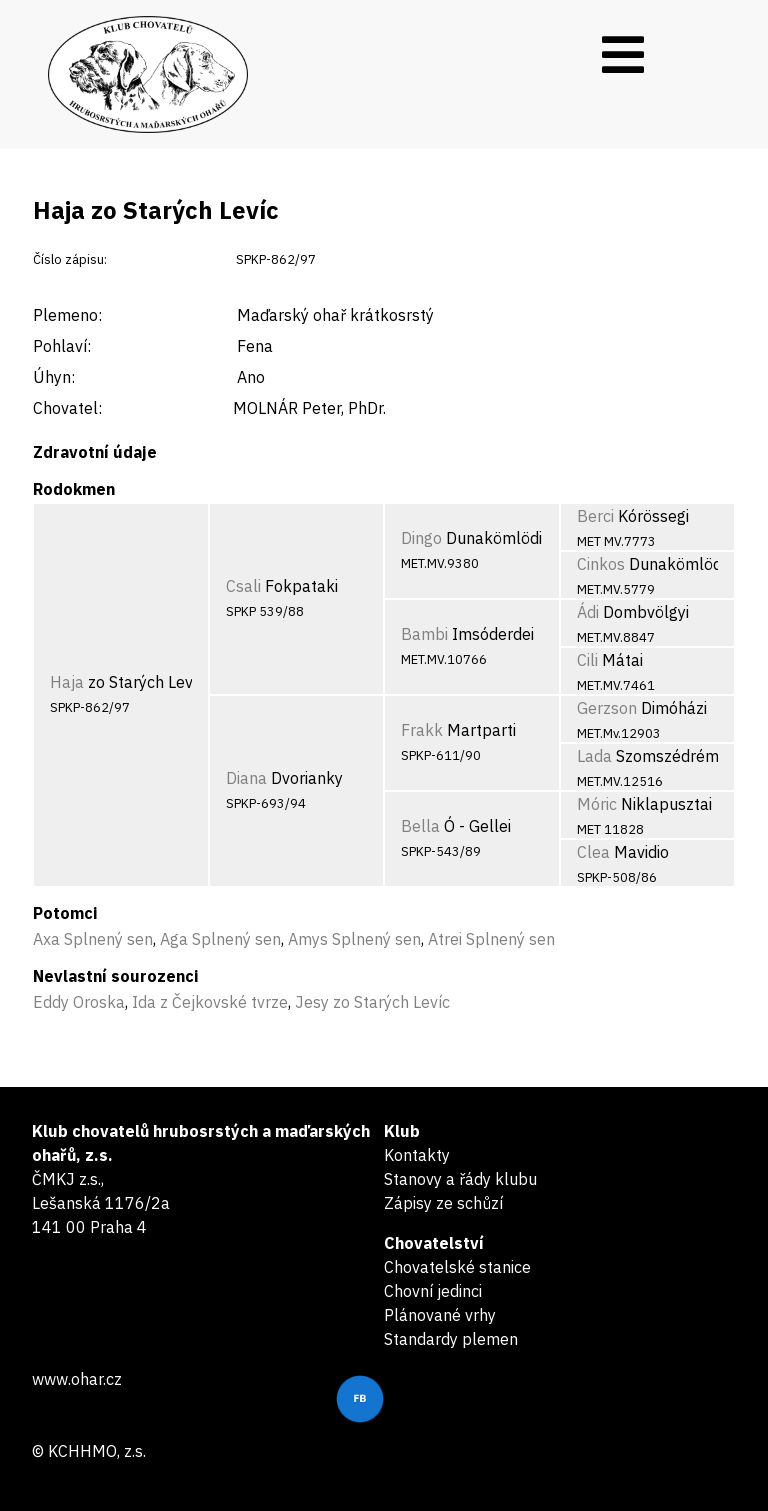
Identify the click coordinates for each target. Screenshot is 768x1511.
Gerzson (607, 708)
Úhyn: (54, 377)
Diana (246, 778)
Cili (587, 660)
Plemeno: (67, 315)
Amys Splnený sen (354, 939)
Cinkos (601, 564)
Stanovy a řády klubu (460, 1179)
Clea (593, 852)
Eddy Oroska (79, 1002)
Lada (594, 756)
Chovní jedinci (433, 1291)
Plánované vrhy (440, 1315)
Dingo (421, 538)
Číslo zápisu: (70, 259)
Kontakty (417, 1155)
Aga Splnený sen (220, 939)
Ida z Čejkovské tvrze (210, 1002)
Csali (243, 586)
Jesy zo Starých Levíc (372, 1002)
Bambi (424, 634)
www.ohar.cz (77, 1379)
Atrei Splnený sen (491, 939)
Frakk (422, 730)
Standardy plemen (451, 1339)
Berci (595, 516)
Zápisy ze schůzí (443, 1203)
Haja (67, 682)
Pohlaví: (62, 346)
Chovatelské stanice (457, 1267)
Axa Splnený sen (93, 939)
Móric (597, 804)
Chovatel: (67, 408)
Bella (420, 826)
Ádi (588, 612)
